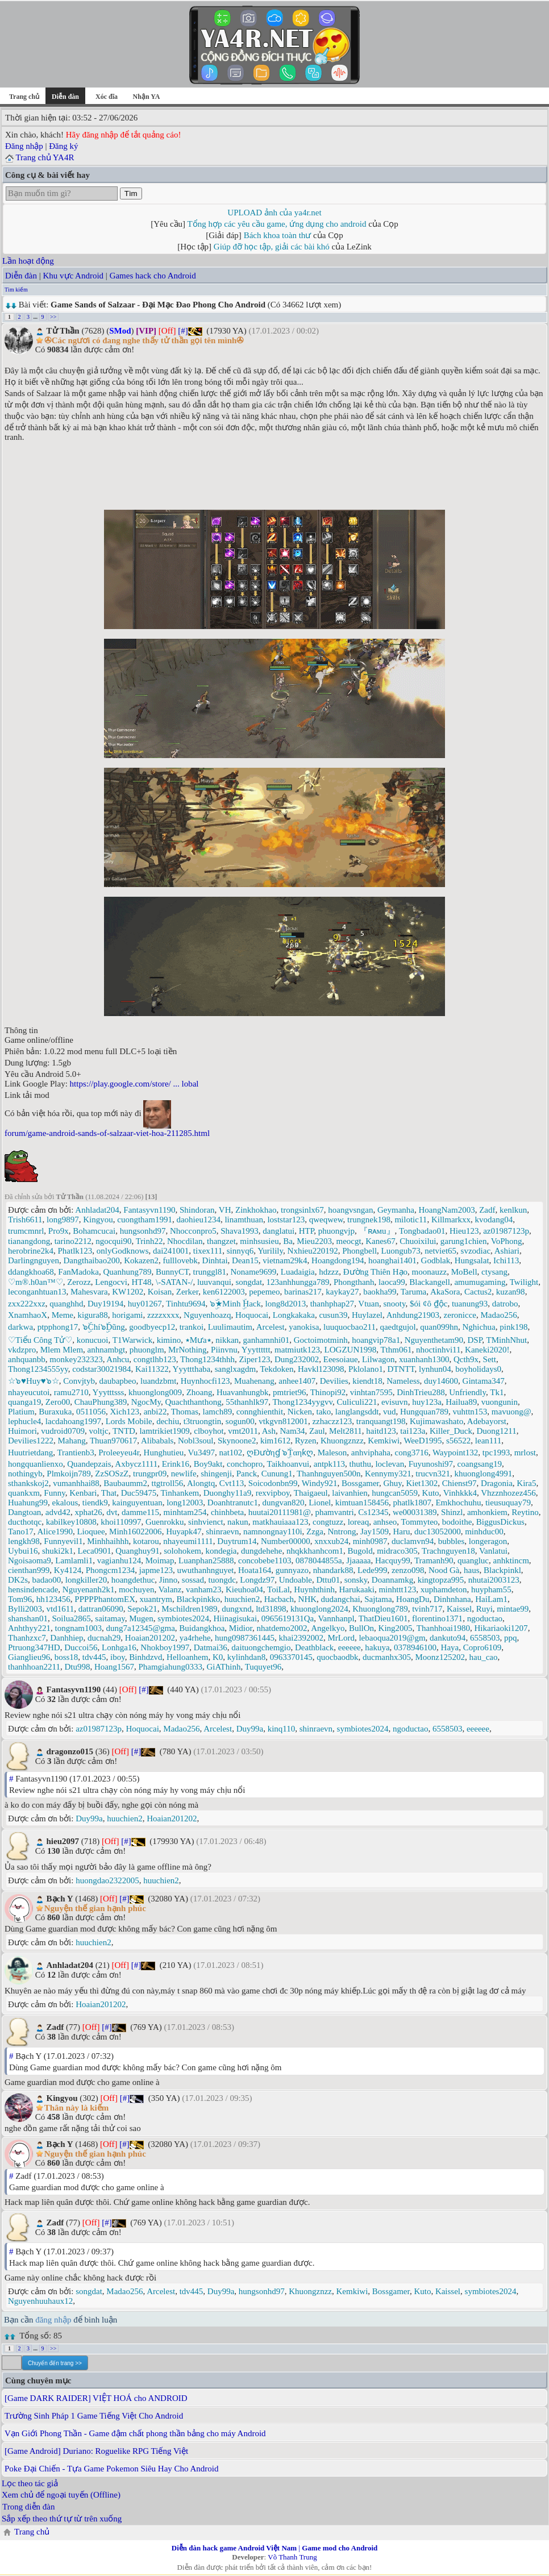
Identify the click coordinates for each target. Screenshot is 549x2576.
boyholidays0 (478, 1369)
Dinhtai (215, 1260)
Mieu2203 (314, 1241)
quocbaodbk (337, 1657)
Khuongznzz (342, 1440)
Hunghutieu (164, 1452)
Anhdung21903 (412, 1315)
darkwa (20, 1326)
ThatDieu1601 (383, 1618)
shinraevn (222, 1531)
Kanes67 (380, 1241)
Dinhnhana (452, 1599)
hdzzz (329, 1271)
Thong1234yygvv (302, 1401)
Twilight (524, 1282)
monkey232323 (75, 1359)
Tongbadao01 (422, 1230)
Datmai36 (210, 1647)
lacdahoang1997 (73, 1421)
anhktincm (511, 1560)
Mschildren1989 (189, 1608)
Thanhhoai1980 (443, 1628)
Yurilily (270, 1250)
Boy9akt (208, 1463)
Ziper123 (254, 1359)
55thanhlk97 (247, 1401)
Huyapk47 (184, 1531)
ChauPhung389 (100, 1401)
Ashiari (506, 1250)
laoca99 (392, 1282)
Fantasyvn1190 (149, 1209)
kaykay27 (342, 1291)
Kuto (430, 1492)
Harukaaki (356, 1589)
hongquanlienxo (35, 1463)
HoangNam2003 (446, 1209)
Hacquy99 (392, 1560)
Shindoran (197, 1209)
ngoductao (484, 1618)
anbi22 (155, 1411)
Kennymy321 (388, 1473)
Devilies (334, 1380)
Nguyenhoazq (207, 1315)
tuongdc (222, 1579)
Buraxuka (55, 1411)
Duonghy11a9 (227, 1492)
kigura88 (92, 1315)
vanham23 (203, 1589)
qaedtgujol (397, 1326)
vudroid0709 (63, 1430)
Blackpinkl (502, 1570)
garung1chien (463, 1241)
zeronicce (460, 1315)
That (109, 1492)
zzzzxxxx (163, 1315)
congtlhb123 (155, 1359)
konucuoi (93, 1340)
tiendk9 (95, 1502)
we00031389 (415, 1512)
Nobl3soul (196, 1440)
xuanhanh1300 (424, 1359)
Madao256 (499, 1315)
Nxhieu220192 (313, 1250)
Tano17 (21, 1531)
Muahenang (254, 1380)
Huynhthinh (314, 1589)
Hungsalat (472, 1260)
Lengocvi (111, 1282)
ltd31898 (271, 1608)
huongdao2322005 (107, 1880)
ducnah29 (104, 1637)
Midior (240, 1628)
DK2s (18, 1579)
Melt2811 (345, 1430)
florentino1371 (437, 1618)
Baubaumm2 (125, 1483)
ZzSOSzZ (111, 1473)
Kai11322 (152, 1369)
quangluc (473, 1560)
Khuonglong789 (380, 1608)
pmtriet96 (289, 1392)
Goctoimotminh (321, 1340)
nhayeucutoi (28, 1392)
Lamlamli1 (74, 1560)
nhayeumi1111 (188, 1541)
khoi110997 (121, 1521)
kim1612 (275, 1440)
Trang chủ (24, 97)
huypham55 (491, 1589)
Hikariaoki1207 (500, 1628)
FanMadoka (78, 1271)
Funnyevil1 (63, 1541)
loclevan (389, 1463)
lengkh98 (24, 1541)
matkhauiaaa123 (280, 1521)
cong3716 (411, 1452)
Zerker (187, 1291)
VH (225, 1209)
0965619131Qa (287, 1618)
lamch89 (217, 1411)
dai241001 (171, 1250)
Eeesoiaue (340, 1359)
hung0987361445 (244, 1637)
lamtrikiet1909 (164, 1430)
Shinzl (452, 1512)
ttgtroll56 (167, 1483)
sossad (193, 1579)
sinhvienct (205, 1521)
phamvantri (334, 1512)
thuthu (360, 1463)
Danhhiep (66, 1637)
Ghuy (393, 1483)
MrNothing (187, 1349)
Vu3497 (201, 1452)
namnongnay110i (272, 1531)
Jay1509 (374, 1531)
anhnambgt (107, 1349)
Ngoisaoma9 (29, 1560)
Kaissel (459, 1608)
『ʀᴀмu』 (377, 1230)
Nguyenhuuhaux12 (40, 2301)
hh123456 (53, 1599)
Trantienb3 (75, 1452)
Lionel (320, 1502)
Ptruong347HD (34, 1647)
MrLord (341, 1637)
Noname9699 (253, 1271)
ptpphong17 (58, 1326)
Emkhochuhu (458, 1502)
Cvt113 (231, 1483)
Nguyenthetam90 (434, 1340)
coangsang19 (480, 1463)
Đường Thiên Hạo (375, 1271)
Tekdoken (276, 1369)
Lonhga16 (119, 1647)
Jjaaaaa (358, 1560)
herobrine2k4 (30, 1250)
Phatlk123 (74, 1250)
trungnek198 (368, 1219)
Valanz (170, 1589)
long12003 (185, 1502)
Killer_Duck (451, 1430)
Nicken (300, 1411)
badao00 (46, 1579)
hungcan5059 (395, 1492)
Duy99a (250, 1728)
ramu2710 (71, 1392)
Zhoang (199, 1392)
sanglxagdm (235, 1369)
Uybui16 (23, 1550)
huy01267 (145, 1303)
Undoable (295, 1579)
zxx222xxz (26, 1303)
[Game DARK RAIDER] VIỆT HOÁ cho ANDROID (96, 2398)
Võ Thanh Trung (292, 2557)
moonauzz (429, 1271)
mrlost (525, 1452)
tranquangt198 (381, 1421)
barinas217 (303, 1291)
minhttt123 (397, 1589)
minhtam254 (185, 1512)
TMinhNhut (506, 1340)
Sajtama (378, 1599)
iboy (117, 1657)
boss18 (66, 1657)
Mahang (72, 1440)
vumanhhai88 (76, 1483)
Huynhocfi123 (205, 1380)
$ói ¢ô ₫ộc (428, 1303)
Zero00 (57, 1401)
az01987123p (506, 1230)
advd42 (57, 1512)
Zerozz (79, 1282)
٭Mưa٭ (198, 1340)
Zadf (487, 1209)
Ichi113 (506, 1260)
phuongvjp (336, 1230)
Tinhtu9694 (185, 1303)
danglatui (278, 1230)
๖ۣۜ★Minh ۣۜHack (235, 1303)
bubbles (451, 1541)
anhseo (385, 1521)
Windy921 (320, 1483)
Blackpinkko (199, 1599)
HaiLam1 (491, 1599)
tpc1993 (496, 1452)
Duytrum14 (236, 1541)
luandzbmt (158, 1380)
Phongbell (359, 1250)
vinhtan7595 (371, 1392)
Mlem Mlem (61, 1349)
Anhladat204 (97, 1209)
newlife (184, 1473)
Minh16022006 (135, 1531)
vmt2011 (243, 1430)
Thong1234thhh (207, 1359)
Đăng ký (63, 146)
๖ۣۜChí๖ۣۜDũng (103, 1326)
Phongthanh (354, 1282)
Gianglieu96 (29, 1657)
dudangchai (340, 1599)
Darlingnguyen (33, 1260)
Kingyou (98, 1219)
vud (389, 1411)
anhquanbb (26, 1359)
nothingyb (25, 1473)
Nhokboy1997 (164, 1647)
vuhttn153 (469, 1411)
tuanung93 (470, 1303)
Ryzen (306, 1440)
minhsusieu (259, 1241)
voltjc (99, 1430)
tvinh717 (427, 1608)
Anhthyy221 (29, 1628)
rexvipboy (273, 1492)
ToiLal (278, 1589)
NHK (307, 1599)
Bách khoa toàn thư (277, 235)
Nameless (402, 1380)
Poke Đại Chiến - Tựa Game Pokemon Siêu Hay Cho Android (112, 2468)
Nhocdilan (184, 1241)
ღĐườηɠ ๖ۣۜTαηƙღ (280, 1452)
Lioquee (91, 1531)
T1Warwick (132, 1340)
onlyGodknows (123, 1250)
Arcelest (270, 1326)
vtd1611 (60, 1608)
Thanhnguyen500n (328, 1473)
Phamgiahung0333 (170, 1666)
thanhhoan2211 (34, 1666)
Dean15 (245, 1260)
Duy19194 (105, 1303)
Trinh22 (149, 1241)
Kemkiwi (384, 1440)
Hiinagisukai (235, 1618)
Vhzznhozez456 (508, 1492)
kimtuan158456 (362, 1502)
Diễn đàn (21, 275)
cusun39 (333, 1315)
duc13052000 (437, 1531)
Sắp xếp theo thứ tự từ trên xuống (62, 2518)
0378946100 (415, 1647)
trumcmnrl (26, 1230)
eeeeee (349, 1647)
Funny (54, 1492)
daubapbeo (117, 1380)
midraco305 (397, 1550)
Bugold (359, 1550)
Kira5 (526, 1483)
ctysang (494, 1271)
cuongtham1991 (144, 1219)
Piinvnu (224, 1349)
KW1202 (127, 1291)
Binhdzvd (145, 1657)
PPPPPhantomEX (104, 1599)
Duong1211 (496, 1430)
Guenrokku (164, 1521)
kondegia (221, 1550)
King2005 (396, 1628)
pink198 (513, 1326)
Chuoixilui (418, 1241)
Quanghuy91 (137, 1550)
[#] (183, 330)
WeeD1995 (423, 1440)
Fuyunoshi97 (431, 1463)
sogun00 (240, 1421)
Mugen (141, 1618)
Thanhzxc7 (27, 1637)
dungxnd (237, 1608)
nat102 (231, 1452)
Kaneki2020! (487, 1349)
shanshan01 (28, 1618)
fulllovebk (180, 1260)
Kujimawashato (436, 1421)
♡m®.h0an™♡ (35, 1282)
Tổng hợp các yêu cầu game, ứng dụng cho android (277, 223)
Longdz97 (257, 1579)
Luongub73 (401, 1250)
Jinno (168, 1579)
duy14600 (441, 1380)
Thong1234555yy (38, 1369)
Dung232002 (296, 1359)
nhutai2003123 (493, 1579)
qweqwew (326, 1219)
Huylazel (367, 1315)
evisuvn (394, 1401)
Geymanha (395, 1209)
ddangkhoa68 (31, 1271)
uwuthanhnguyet (205, 1570)
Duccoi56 (80, 1647)
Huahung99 (28, 1502)
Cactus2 (478, 1291)
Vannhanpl (336, 1618)
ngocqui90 (113, 1241)
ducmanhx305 (387, 1657)
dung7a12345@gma (140, 1628)
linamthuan (243, 1219)
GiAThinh (223, 1666)
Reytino (525, 1512)
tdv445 (94, 1657)
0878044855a (319, 1560)
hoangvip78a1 (376, 1340)
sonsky (356, 1579)
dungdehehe (261, 1550)
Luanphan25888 (206, 1560)
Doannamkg (392, 1579)
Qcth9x (466, 1359)
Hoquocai (251, 1315)
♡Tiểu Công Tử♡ (40, 1340)
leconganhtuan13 (37, 1291)
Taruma (414, 1291)
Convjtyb (79, 1380)
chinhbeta (227, 1512)
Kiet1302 (422, 1483)
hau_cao (483, 1657)
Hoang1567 (114, 1666)
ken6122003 (224, 1291)
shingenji (216, 1473)
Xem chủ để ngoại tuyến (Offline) (61, 2494)
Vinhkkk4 (460, 1492)
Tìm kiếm (16, 289)
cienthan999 (28, 1570)
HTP (306, 1230)
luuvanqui (214, 1282)
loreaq (358, 1521)
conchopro (245, 1463)
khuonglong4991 (484, 1473)
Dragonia (497, 1483)
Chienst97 (459, 1483)
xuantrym (156, 1599)
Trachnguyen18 (448, 1550)
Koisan (160, 1291)
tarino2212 (73, 1241)
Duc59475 (139, 1492)
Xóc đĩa (106, 97)
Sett (489, 1359)
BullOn (361, 1628)
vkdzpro (22, 1349)
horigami (127, 1315)
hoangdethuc (133, 1579)
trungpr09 (150, 1473)
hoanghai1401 (392, 1260)
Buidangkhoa (201, 1628)
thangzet (221, 1241)
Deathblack (314, 1647)
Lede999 (372, 1570)
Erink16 (175, 1463)
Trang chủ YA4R (44, 157)
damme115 (140, 1512)
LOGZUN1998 (351, 1349)
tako (324, 1411)
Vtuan (368, 1303)
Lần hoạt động (28, 260)
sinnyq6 (240, 1250)
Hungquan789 (424, 1411)
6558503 (485, 1637)
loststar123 (286, 1219)
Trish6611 (25, 1219)
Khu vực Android (73, 275)
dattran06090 (100, 1608)
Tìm (131, 193)
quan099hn (439, 1326)
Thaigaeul (311, 1492)
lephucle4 (24, 1421)
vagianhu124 (119, 1560)
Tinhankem (179, 1492)
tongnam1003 (78, 1628)
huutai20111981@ (279, 1512)
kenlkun (513, 1209)
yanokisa (304, 1326)
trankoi (192, 1326)
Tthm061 (395, 1349)
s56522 (458, 1440)
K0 (218, 1657)
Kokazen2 (141, 1260)
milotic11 (410, 1219)
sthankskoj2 (28, 1483)
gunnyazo (292, 1570)
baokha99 (379, 1291)
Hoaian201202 (150, 1637)
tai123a (412, 1430)
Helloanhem (187, 1657)
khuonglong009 (155, 1392)
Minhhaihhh (107, 1541)
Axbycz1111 (136, 1463)
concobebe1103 (265, 1560)
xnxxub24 (331, 1541)
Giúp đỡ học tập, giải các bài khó (272, 246)
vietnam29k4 (285, 1260)
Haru (401, 1531)
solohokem (182, 1550)
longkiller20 (86, 1579)
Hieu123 (464, 1230)
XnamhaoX (27, 1315)
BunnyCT (172, 1271)
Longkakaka (294, 1315)
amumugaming (479, 1282)
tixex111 (207, 1250)
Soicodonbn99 (273, 1483)
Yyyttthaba (192, 1369)
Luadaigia (298, 1271)
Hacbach (279, 1599)
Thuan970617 (113, 1440)
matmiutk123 (297, 1349)
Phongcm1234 (110, 1570)
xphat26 (88, 1512)
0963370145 (291, 1657)
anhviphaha (370, 1452)
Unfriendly (467, 1392)
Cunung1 (277, 1473)
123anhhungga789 (298, 1282)
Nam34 (292, 1430)
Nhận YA (146, 97)
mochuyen (136, 1589)
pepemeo (264, 1291)
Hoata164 (254, 1570)
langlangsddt (357, 1411)
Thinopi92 (328, 1392)
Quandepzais (89, 1463)
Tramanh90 (434, 1560)
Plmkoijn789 (69, 1473)
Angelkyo (327, 1628)
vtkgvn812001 (283, 1421)
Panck (246, 1473)
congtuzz (328, 1521)
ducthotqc (24, 1521)
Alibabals (157, 1440)
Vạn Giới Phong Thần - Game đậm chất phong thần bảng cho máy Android (135, 2433)
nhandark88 (333, 1570)
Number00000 (285, 1541)
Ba (288, 1241)
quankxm (24, 1492)
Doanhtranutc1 (232, 1502)
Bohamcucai (94, 1230)
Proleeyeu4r (118, 1452)
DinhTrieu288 (420, 1392)
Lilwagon (378, 1359)
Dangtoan (24, 1512)
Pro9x (58, 1230)
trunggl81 (209, 1271)
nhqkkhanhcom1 (314, 1550)
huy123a (427, 1401)
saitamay (109, 1618)
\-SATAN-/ (174, 1282)
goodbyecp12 (152, 1326)
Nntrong (342, 1531)
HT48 (141, 1282)
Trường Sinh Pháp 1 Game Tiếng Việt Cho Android (94, 2415)
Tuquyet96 (263, 1666)
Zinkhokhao (256, 1209)
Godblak (436, 1260)
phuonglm (147, 1349)
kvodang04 (494, 1219)
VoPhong (506, 1241)
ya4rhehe (195, 1637)
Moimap (159, 1560)
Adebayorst (486, 1421)
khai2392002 (301, 1637)
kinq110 (282, 1728)
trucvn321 (432, 1473)
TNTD (124, 1430)
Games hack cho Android (153, 275)
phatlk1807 (412, 1502)
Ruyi (484, 1608)
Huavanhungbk (243, 1392)
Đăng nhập (24, 146)
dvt (111, 1512)
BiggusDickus (500, 1521)
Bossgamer (360, 1483)
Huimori (22, 1430)
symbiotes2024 (183, 1618)
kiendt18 (367, 1380)
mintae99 (513, 1608)
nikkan (227, 1340)
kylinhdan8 (246, 1657)
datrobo (505, 1303)
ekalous (65, 1502)
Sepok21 (142, 1608)
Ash (269, 1430)
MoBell (464, 1271)
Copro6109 (482, 1647)
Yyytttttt (256, 1349)
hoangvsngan (350, 1209)
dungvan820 (283, 1502)
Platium (21, 1411)
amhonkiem (487, 1512)
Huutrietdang (30, 1452)
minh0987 (370, 1541)
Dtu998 (77, 1666)
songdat (248, 1282)
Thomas (184, 1411)
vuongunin (499, 1401)
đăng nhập (53, 2319)
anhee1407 (296, 1380)
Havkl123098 (321, 1369)
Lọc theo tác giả (30, 2483)
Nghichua (478, 1326)
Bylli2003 (25, 1608)
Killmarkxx (451, 1219)
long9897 (63, 1219)
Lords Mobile (129, 1421)
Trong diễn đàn (28, 2506)
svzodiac (475, 1250)
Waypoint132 (455, 1452)
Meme (62, 1315)
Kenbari (83, 1492)
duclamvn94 (413, 1541)
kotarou (146, 1541)
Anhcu (117, 1359)
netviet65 (440, 1250)
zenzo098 (408, 1570)
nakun (237, 1521)
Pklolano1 (365, 1369)
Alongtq (201, 1483)
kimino (169, 1340)
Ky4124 (67, 1570)
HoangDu (412, 1599)
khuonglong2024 (319, 1608)
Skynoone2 (237, 1440)
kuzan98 (510, 1291)
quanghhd (66, 1303)
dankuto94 (447, 1637)
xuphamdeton (444, 1589)
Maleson (332, 1452)
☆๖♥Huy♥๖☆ (33, 1380)
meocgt (348, 1241)
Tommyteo (419, 1521)
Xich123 (124, 1411)
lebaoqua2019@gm (392, 1637)
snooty (395, 1303)
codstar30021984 (101, 1369)
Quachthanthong (193, 1401)
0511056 (91, 1411)
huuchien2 (242, 1599)
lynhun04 (435, 1369)
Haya (450, 1647)
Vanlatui (493, 1550)
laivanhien (349, 1492)
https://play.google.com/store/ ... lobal (134, 1083)
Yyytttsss (108, 1392)
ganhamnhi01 (266, 1340)
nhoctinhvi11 (438, 1349)
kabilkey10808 (71, 1521)
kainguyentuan (137, 1502)
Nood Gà (444, 1570)
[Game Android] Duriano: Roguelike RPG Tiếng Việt (96, 2451)
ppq (510, 1637)
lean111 (488, 1440)
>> (53, 317)
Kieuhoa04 (244, 1589)
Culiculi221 (357, 1401)
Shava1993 (240, 1230)
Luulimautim (230, 1326)
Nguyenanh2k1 (89, 1589)
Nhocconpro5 (193, 1230)
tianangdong (29, 1241)
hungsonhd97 (143, 1230)
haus (472, 1570)
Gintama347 (484, 1380)
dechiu (167, 1421)
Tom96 (20, 1599)
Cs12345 (373, 1512)
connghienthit (260, 1411)
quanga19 (24, 1401)
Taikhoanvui (288, 1463)
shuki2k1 (57, 1550)
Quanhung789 (127, 1271)
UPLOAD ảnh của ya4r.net (274, 212)
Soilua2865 (71, 1618)
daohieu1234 (198, 1219)
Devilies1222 (30, 1440)
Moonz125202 (440, 1657)
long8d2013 (285, 1303)
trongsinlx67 (302, 1209)
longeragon (488, 1541)
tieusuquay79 (508, 1502)
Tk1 (497, 1392)
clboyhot (209, 1430)
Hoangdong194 (337, 1260)
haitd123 (381, 1430)
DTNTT (400, 1369)
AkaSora (445, 1291)
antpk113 (329, 1463)
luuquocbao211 (349, 1326)
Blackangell (429, 1282)
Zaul (317, 1430)
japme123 (156, 1570)
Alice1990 (54, 1531)
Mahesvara (89, 1291)
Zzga (314, 1531)
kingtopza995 (441, 1579)
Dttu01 (328, 1579)
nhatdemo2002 (281, 1628)
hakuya (377, 1647)
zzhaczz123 (332, 1421)
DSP (475, 1340)
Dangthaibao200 (91, 1260)
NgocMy (146, 1401)
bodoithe (457, 1521)
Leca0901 (94, 1550)
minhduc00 (484, 1531)
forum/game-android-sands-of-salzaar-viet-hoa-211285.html (107, 1133)
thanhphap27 (332, 1303)
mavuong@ (511, 1411)
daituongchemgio (260, 1647)
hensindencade (33, 1589)
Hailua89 (461, 1401)
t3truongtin (203, 1421)
